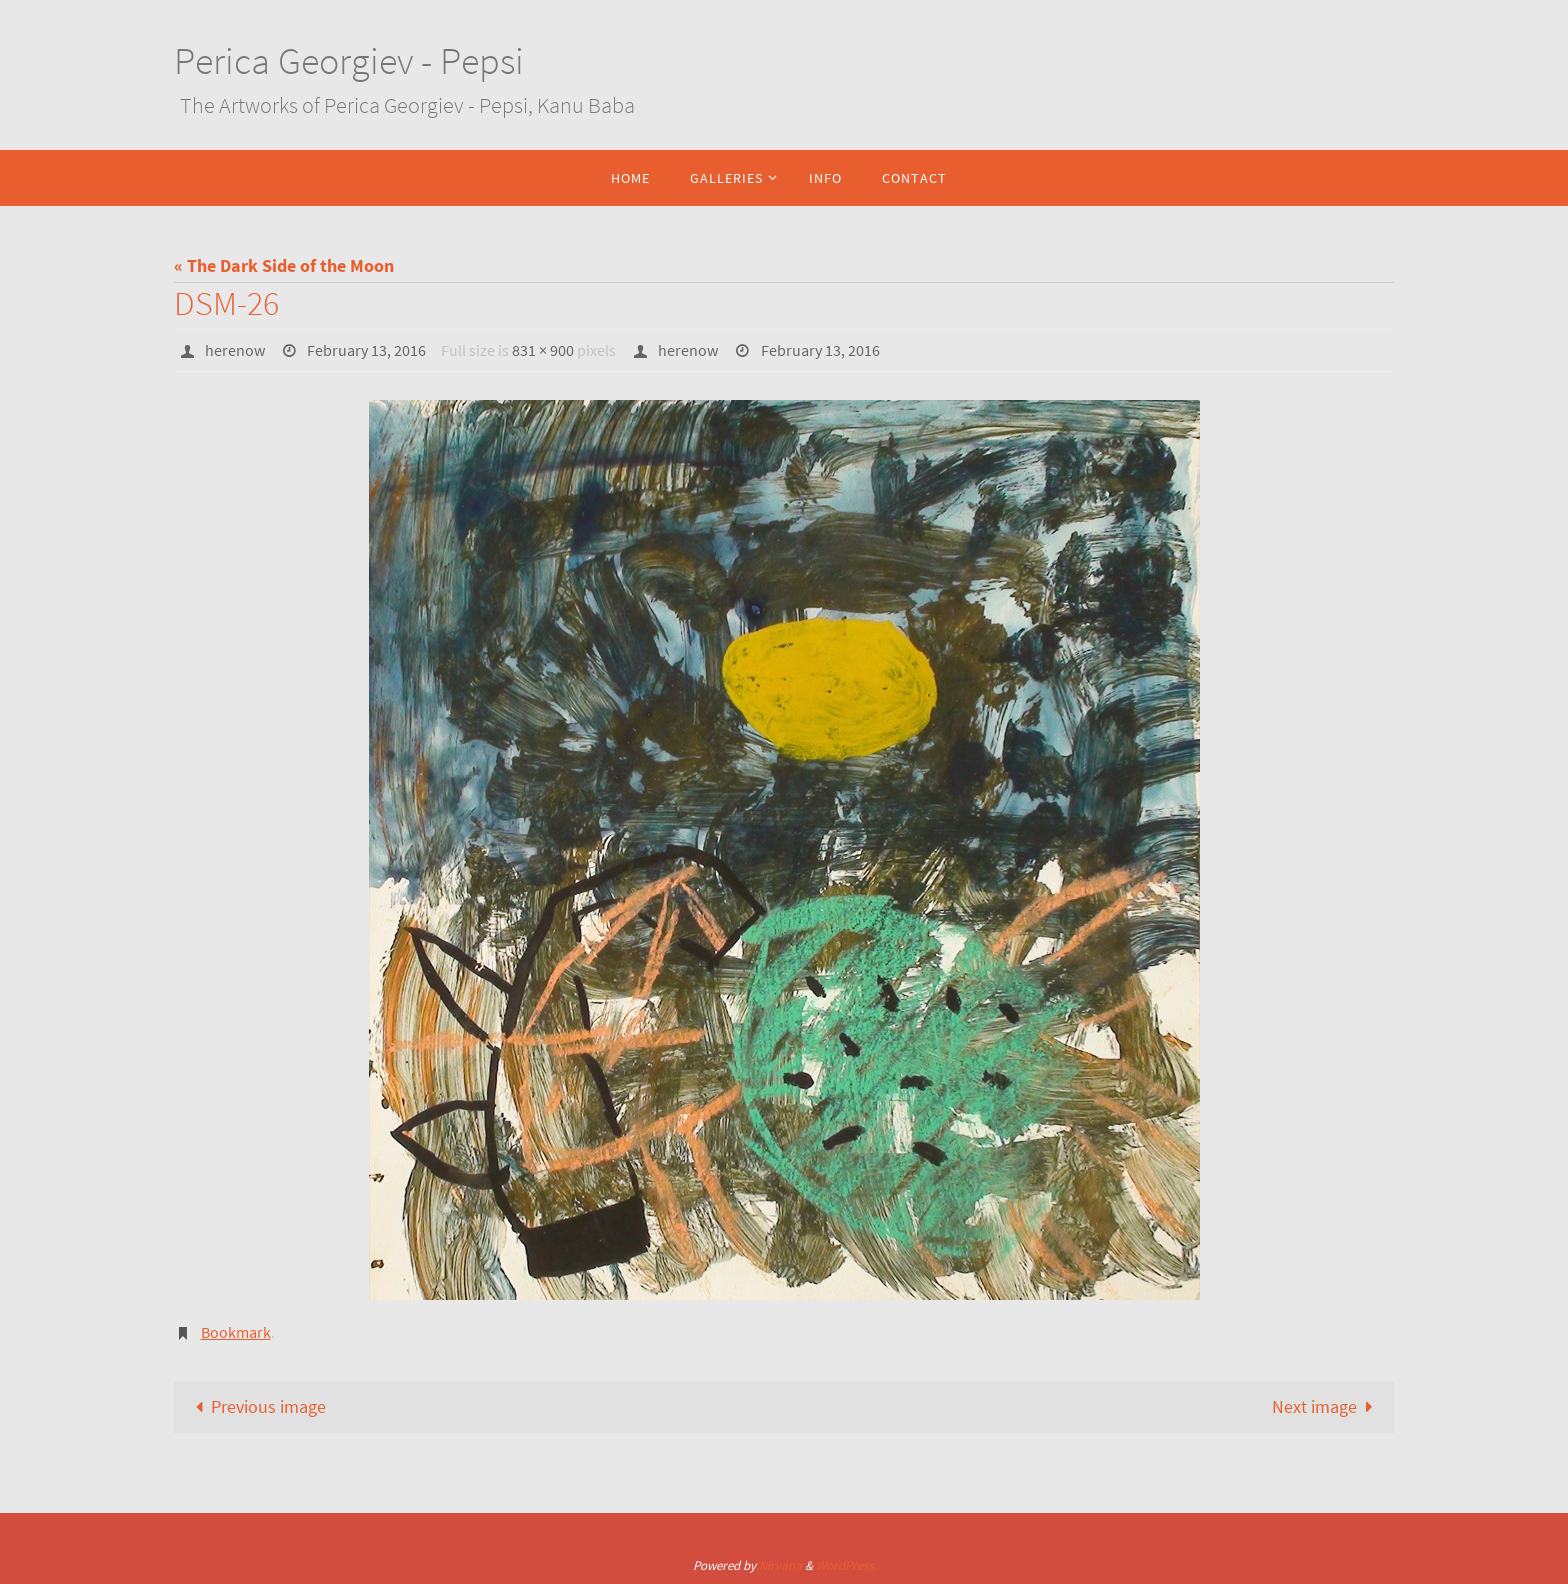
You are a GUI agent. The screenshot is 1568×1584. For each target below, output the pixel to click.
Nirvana (780, 1565)
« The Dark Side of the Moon (284, 265)
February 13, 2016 (366, 350)
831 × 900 (543, 350)
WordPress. (846, 1565)
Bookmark (236, 1332)
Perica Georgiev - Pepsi (349, 60)
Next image (1327, 1406)
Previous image (256, 1406)
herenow (235, 350)
